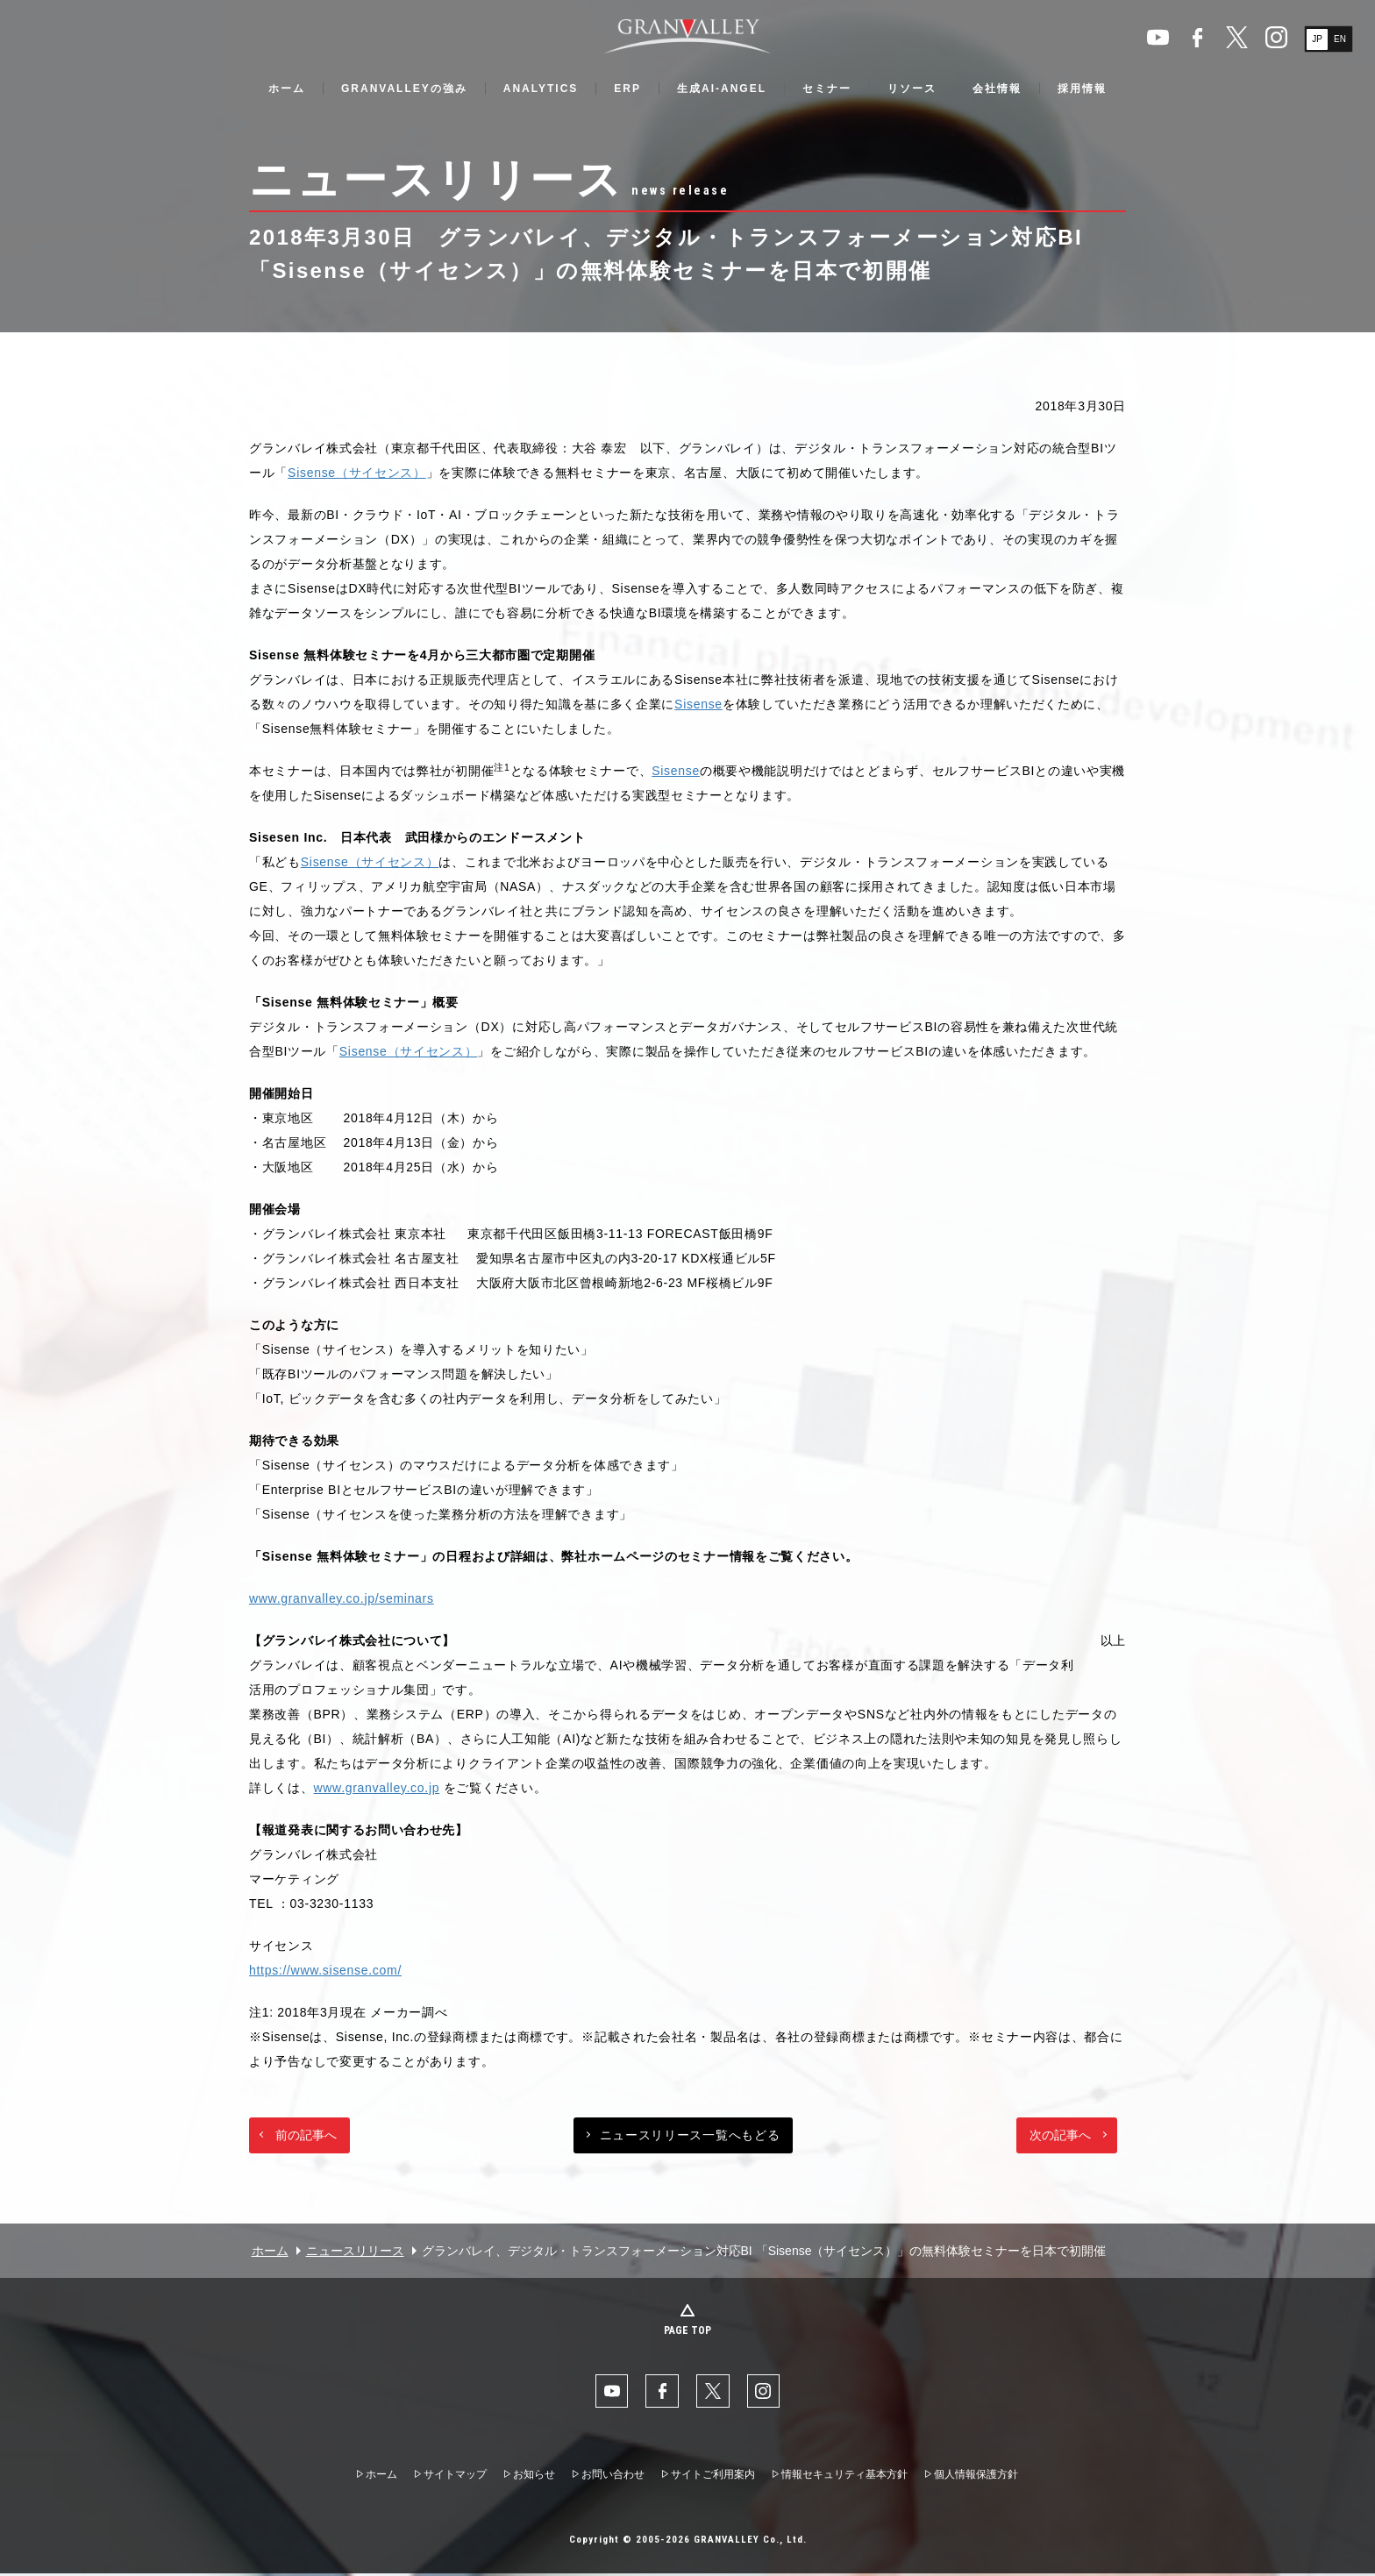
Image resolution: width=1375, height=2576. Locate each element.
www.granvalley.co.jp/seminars (341, 1598)
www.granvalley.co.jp (377, 1788)
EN (1340, 39)
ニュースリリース (355, 2251)
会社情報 (997, 88)
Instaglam (1276, 37)
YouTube (1158, 37)
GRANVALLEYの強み (404, 88)
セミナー (826, 88)
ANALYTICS (541, 88)
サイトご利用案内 (713, 2476)
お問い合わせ (613, 2476)
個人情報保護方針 (976, 2476)
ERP (627, 88)
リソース (912, 88)
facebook (1197, 37)
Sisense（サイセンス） (357, 473)
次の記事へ (1060, 2135)
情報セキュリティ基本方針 (844, 2476)
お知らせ (534, 2476)
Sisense (698, 704)
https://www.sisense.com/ (325, 1970)
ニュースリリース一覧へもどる (690, 2135)
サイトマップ (455, 2476)
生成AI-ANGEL (721, 88)
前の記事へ (306, 2135)
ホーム (286, 88)
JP (1317, 39)
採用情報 (1082, 88)
